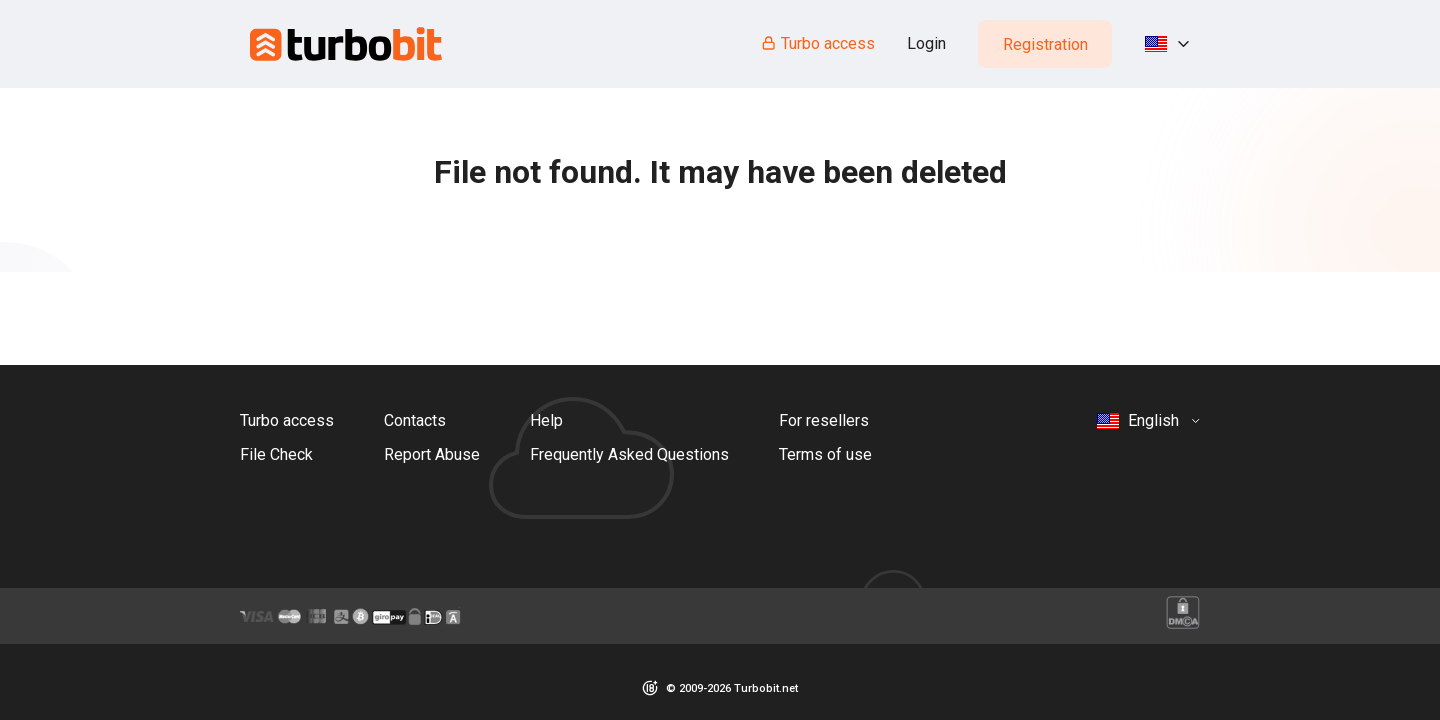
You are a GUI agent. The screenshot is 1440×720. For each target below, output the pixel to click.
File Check (276, 454)
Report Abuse (432, 454)
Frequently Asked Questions (629, 454)
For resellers (824, 420)
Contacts (415, 420)
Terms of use (825, 454)
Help (546, 420)
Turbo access (817, 43)
